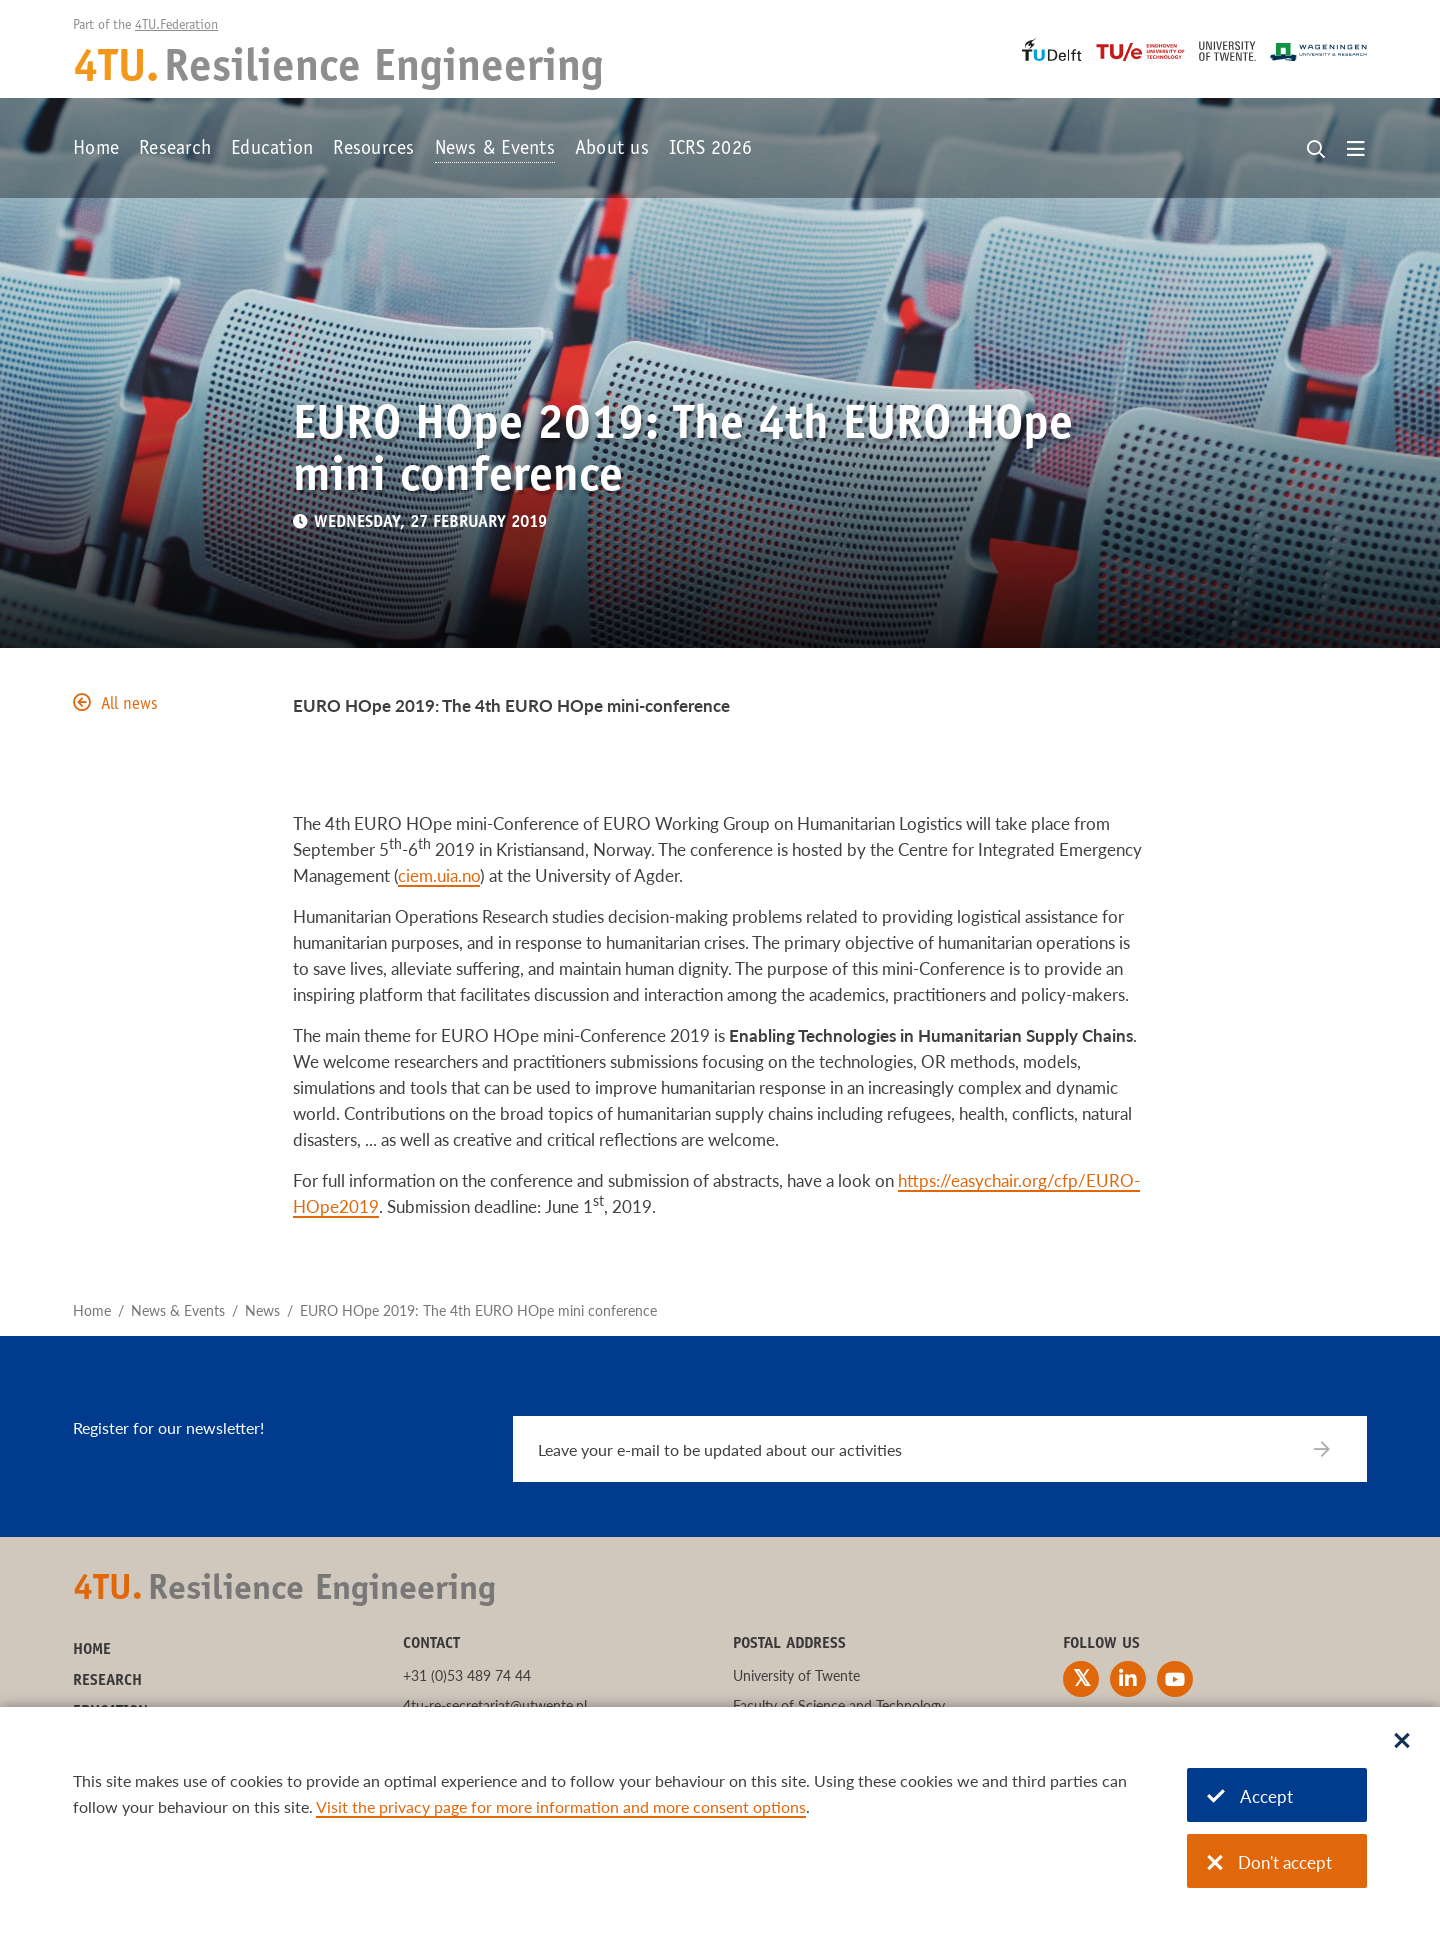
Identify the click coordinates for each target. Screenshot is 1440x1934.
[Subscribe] (1334, 1449)
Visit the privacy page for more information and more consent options (561, 1806)
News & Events (495, 150)
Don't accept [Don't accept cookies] (1269, 1862)
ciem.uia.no (439, 875)
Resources (373, 150)
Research (175, 150)
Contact (431, 1644)
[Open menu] (1356, 150)
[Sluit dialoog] (1402, 1742)
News (262, 1310)
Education (272, 150)
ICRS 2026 (710, 150)
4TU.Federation (176, 26)
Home (96, 150)
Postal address (789, 1644)
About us (612, 150)
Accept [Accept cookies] (1250, 1796)
